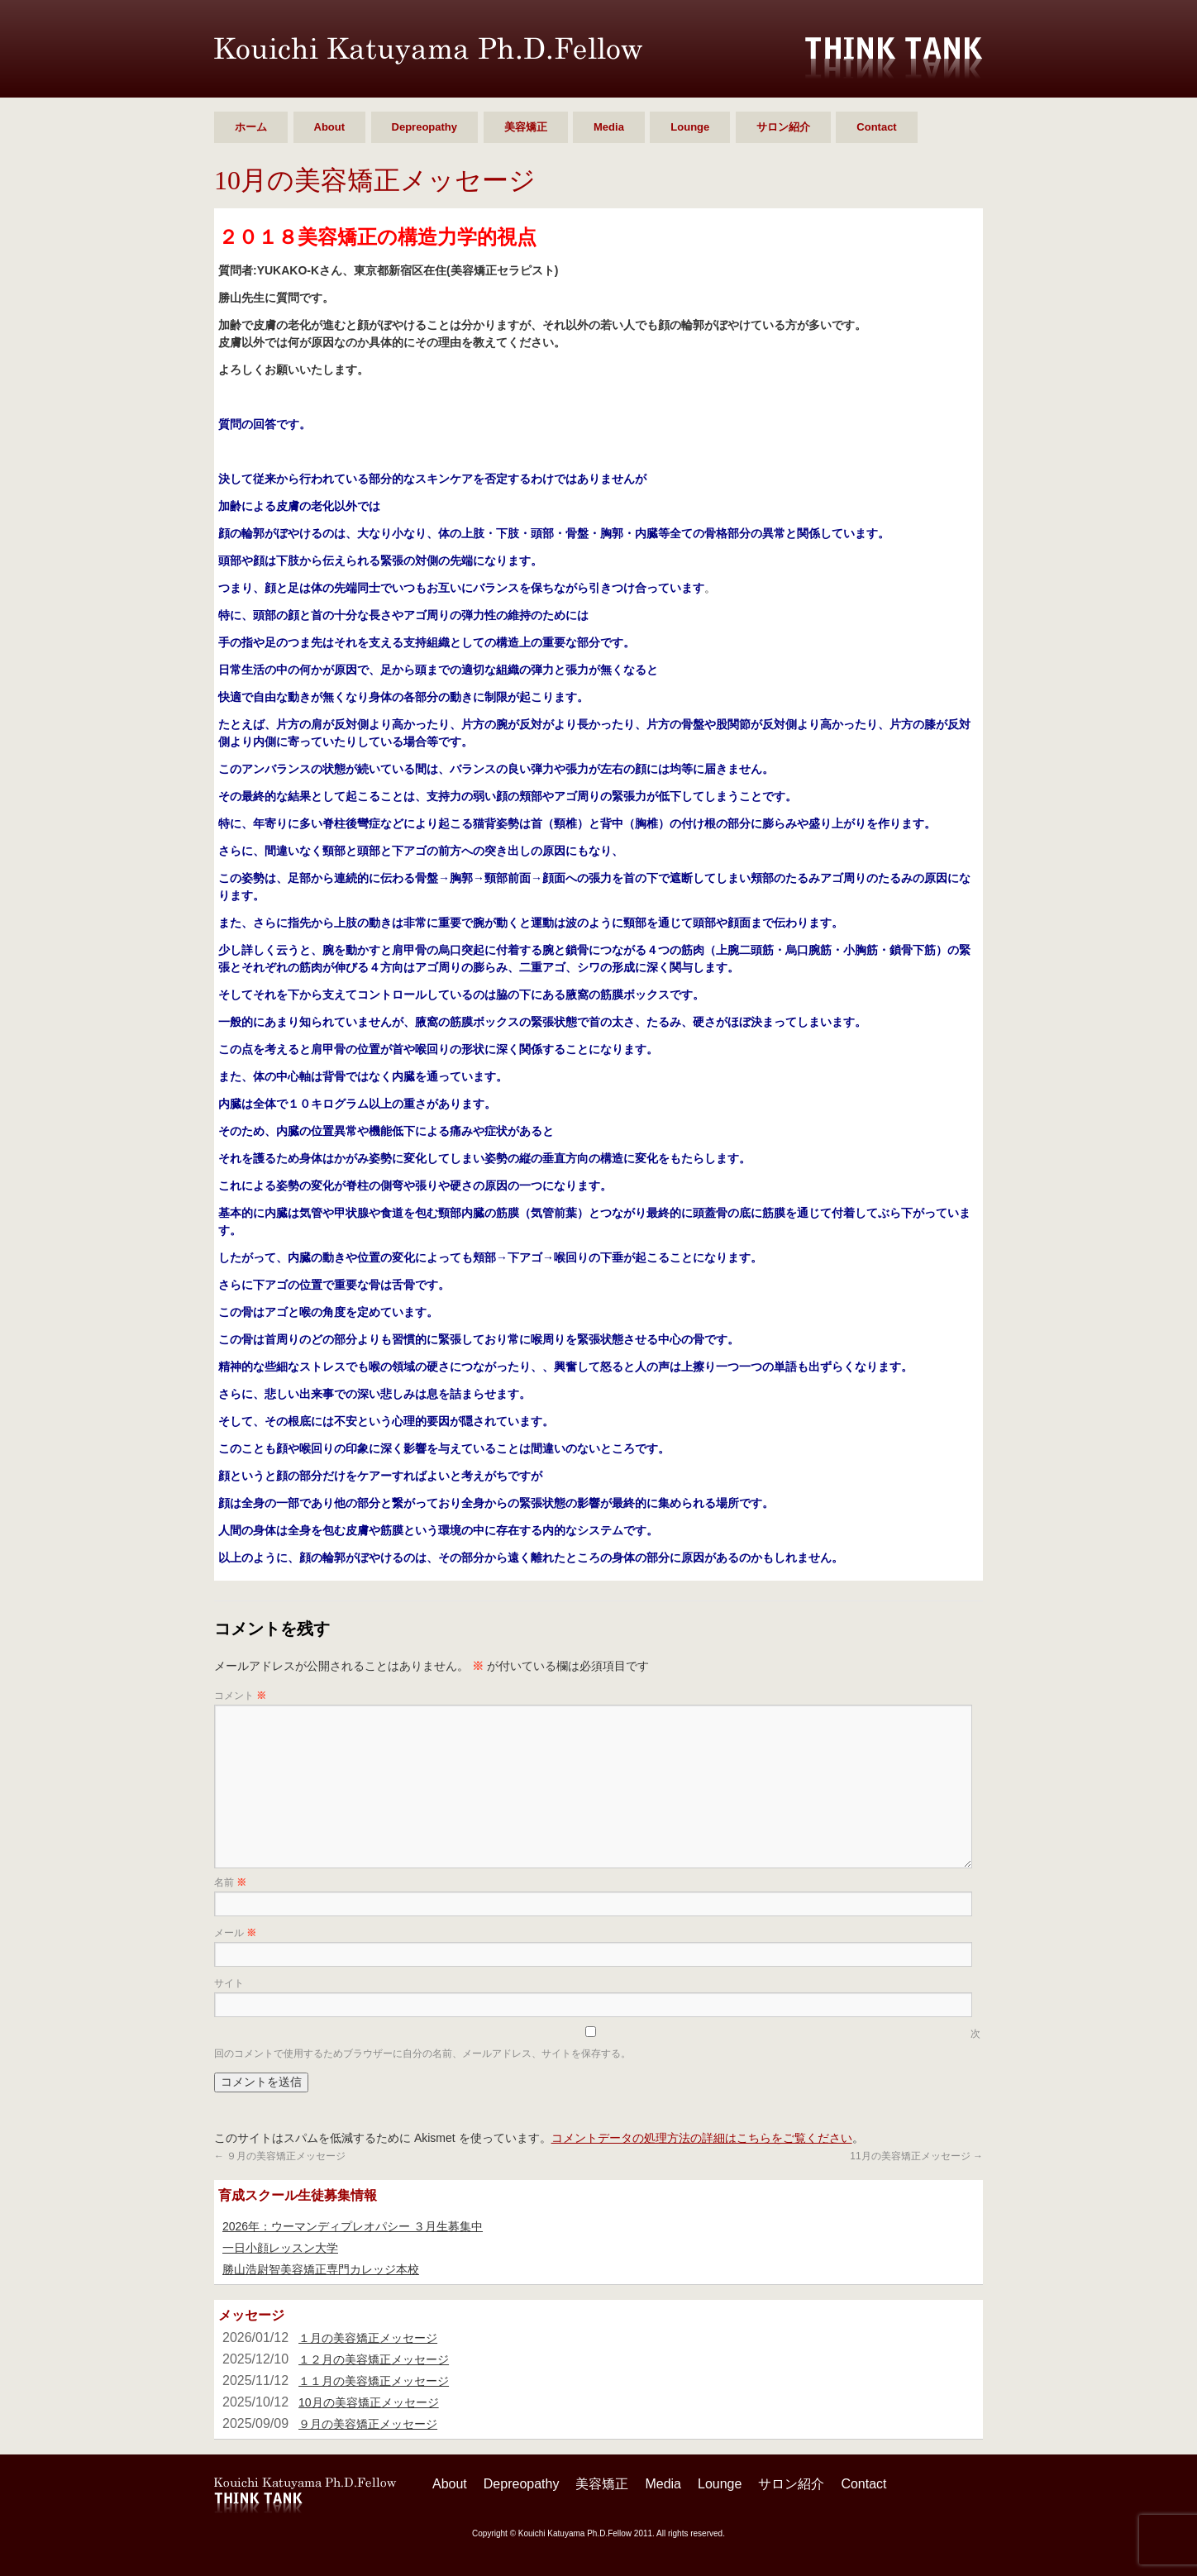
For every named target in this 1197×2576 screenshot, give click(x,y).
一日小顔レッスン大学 (280, 2247)
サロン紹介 (783, 127)
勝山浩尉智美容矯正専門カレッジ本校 (320, 2269)
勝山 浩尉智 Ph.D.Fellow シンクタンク (428, 50)
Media (609, 127)
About (330, 127)
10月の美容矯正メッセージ (368, 2402)
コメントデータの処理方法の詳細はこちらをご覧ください (701, 2137)
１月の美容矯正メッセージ (367, 2338)
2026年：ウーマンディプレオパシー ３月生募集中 (352, 2226)
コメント (240, 1695)
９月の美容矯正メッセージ (280, 2156)
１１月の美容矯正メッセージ (373, 2381)
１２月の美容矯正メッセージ (373, 2359)
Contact (876, 127)
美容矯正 (525, 127)
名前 (230, 1882)
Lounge (689, 127)
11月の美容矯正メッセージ (916, 2156)
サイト (229, 1983)
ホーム (251, 127)
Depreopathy (424, 127)
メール (235, 1933)
